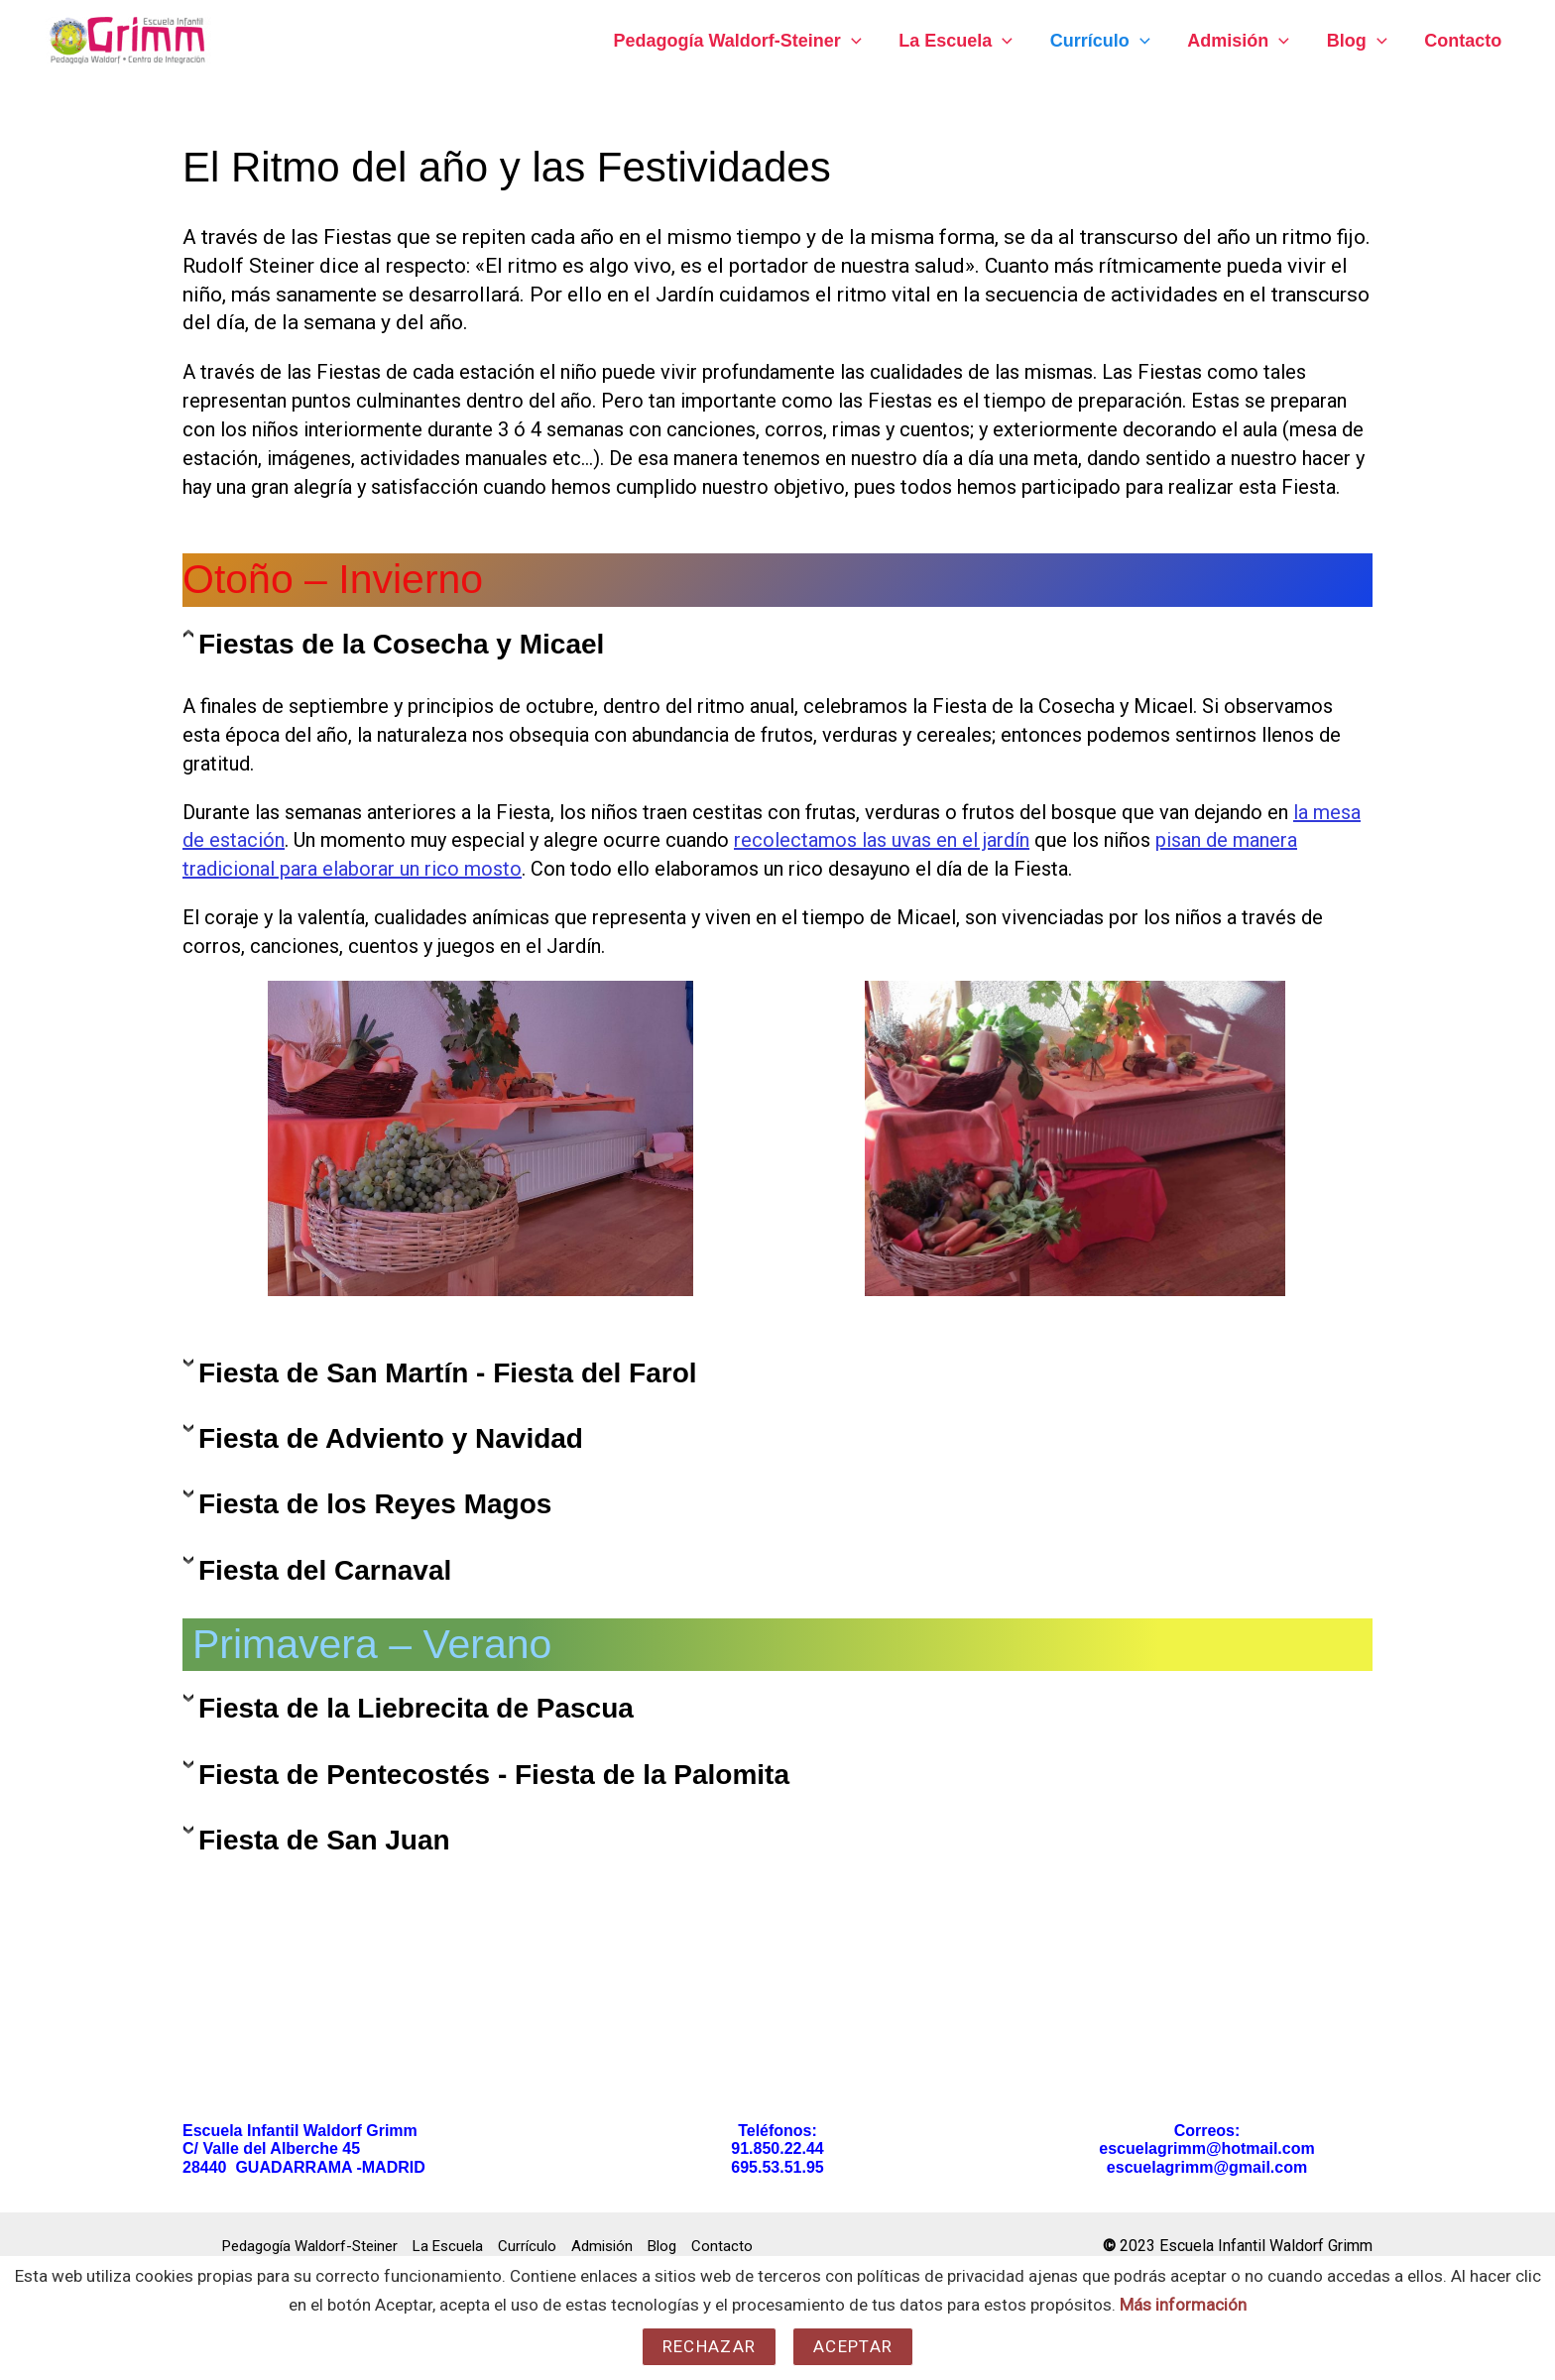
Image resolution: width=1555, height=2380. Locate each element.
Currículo (1106, 41)
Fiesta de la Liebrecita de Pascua (416, 1708)
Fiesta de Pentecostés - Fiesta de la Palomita (493, 1774)
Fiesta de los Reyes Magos (374, 1503)
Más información (1183, 2305)
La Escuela (963, 41)
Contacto (1463, 41)
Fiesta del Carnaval (324, 1570)
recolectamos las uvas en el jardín (881, 840)
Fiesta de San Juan (324, 1840)
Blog (1359, 41)
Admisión (1242, 41)
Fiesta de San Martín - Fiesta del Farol (447, 1373)
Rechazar (709, 2346)
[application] (860, 41)
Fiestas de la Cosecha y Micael (401, 644)
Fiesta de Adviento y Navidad (390, 1438)
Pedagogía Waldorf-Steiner (747, 41)
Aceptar (853, 2346)
